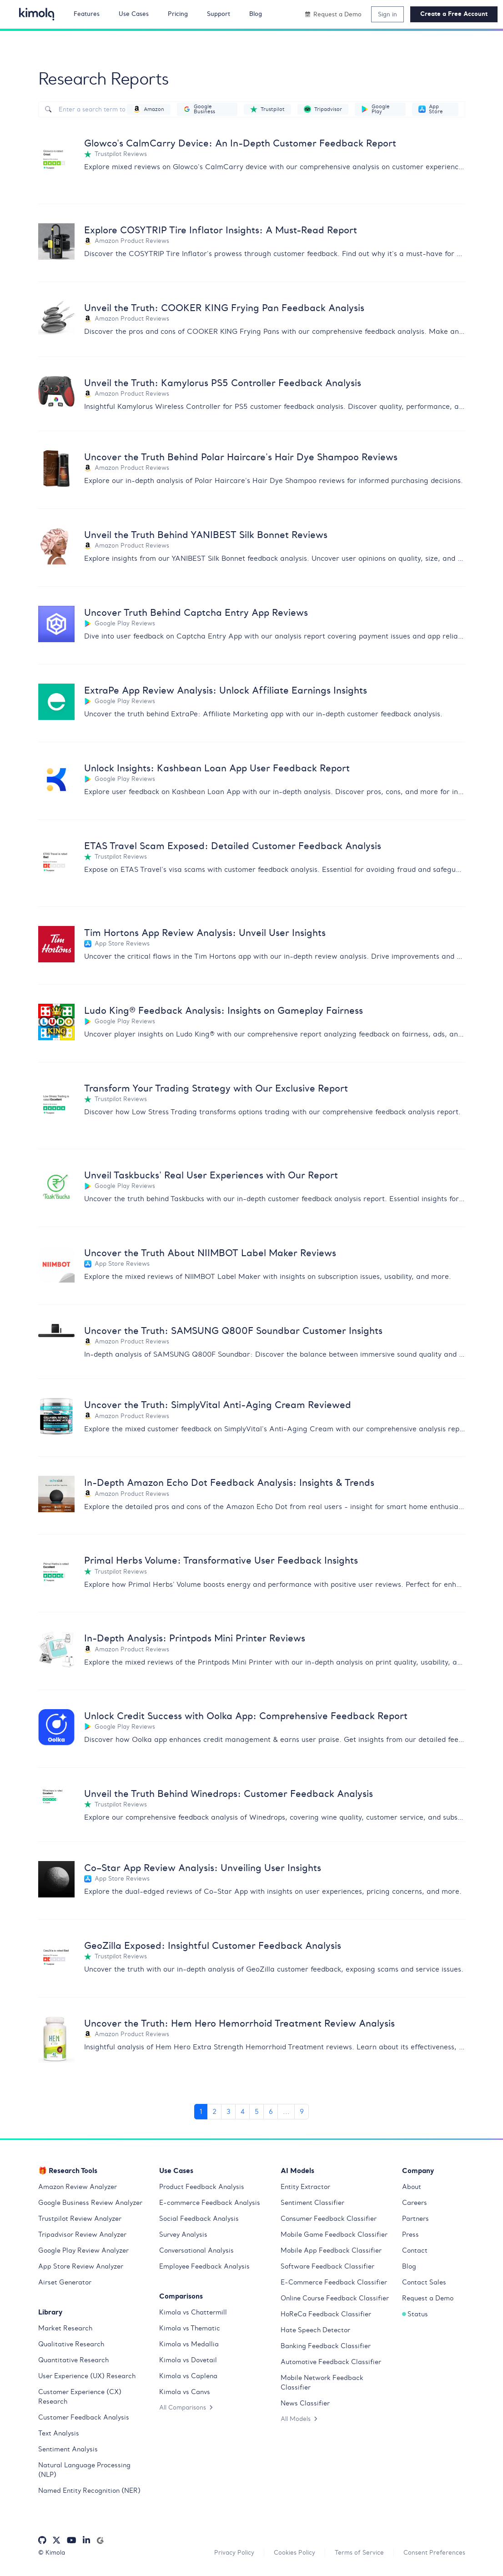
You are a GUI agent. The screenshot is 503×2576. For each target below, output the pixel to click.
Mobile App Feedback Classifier (331, 2250)
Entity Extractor (305, 2187)
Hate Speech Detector (315, 2330)
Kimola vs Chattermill (193, 2312)
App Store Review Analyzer (80, 2266)
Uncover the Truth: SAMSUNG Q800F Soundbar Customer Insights (233, 1330)
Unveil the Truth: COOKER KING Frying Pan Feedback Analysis (224, 307)
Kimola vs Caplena (188, 2376)
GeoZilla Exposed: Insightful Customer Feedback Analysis (212, 1945)
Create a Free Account (454, 14)
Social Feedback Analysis (199, 2218)
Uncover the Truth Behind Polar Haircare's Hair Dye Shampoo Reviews (240, 457)
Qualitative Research (71, 2344)
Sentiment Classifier (312, 2203)
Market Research (65, 2328)
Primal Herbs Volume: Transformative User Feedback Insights (221, 1560)
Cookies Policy (294, 2552)
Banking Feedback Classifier (326, 2346)
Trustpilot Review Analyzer (79, 2218)
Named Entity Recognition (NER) (89, 2490)
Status (415, 2314)
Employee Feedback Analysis (204, 2266)
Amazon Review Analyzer (77, 2187)
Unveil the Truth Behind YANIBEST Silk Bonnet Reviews (205, 534)
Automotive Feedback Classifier (331, 2362)
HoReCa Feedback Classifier (326, 2314)
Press (410, 2234)
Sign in (387, 14)
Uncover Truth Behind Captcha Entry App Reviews (196, 612)
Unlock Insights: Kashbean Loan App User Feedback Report (217, 768)
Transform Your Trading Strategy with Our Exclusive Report (216, 1088)
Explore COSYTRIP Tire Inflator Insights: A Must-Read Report (220, 230)
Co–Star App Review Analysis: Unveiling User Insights (202, 1867)
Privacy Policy (234, 2552)
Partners (415, 2218)
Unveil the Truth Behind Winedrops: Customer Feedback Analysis (228, 1793)
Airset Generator (64, 2282)
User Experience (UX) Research (87, 2376)
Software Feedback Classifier (327, 2266)
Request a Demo (427, 2298)
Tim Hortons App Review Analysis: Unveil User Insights (205, 932)
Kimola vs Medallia (189, 2344)
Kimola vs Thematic (189, 2328)
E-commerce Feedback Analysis (209, 2203)
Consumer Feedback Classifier (329, 2218)
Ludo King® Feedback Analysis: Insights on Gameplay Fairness (223, 1010)
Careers (414, 2203)
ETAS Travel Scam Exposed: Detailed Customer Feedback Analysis (232, 845)
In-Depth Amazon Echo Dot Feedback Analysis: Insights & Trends (229, 1482)
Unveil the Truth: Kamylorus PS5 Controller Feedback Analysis (222, 382)
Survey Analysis (183, 2234)
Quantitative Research (73, 2360)
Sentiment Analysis (68, 2449)
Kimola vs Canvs (184, 2392)
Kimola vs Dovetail (188, 2360)
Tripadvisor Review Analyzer (82, 2234)
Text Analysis (58, 2433)
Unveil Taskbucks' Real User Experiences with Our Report (211, 1175)
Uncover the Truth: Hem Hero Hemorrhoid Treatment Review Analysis (239, 2023)
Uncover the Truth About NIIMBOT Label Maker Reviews (210, 1252)
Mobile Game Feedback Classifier (334, 2234)
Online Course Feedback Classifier (335, 2298)
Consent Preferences (434, 2552)
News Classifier (305, 2403)
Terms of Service (359, 2552)
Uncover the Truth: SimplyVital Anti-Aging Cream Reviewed (217, 1404)
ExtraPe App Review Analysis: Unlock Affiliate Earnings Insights (225, 690)
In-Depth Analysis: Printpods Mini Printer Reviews (194, 1638)
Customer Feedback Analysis (83, 2417)
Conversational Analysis (196, 2250)
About (411, 2187)
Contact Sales (424, 2282)
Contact (415, 2250)
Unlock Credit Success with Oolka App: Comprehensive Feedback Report (245, 1715)
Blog (409, 2266)
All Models (299, 2418)
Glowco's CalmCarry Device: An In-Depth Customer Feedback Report (240, 143)
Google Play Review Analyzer (83, 2250)
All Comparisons (186, 2407)
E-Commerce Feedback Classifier (334, 2282)
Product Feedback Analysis (201, 2187)
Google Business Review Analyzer (90, 2203)
